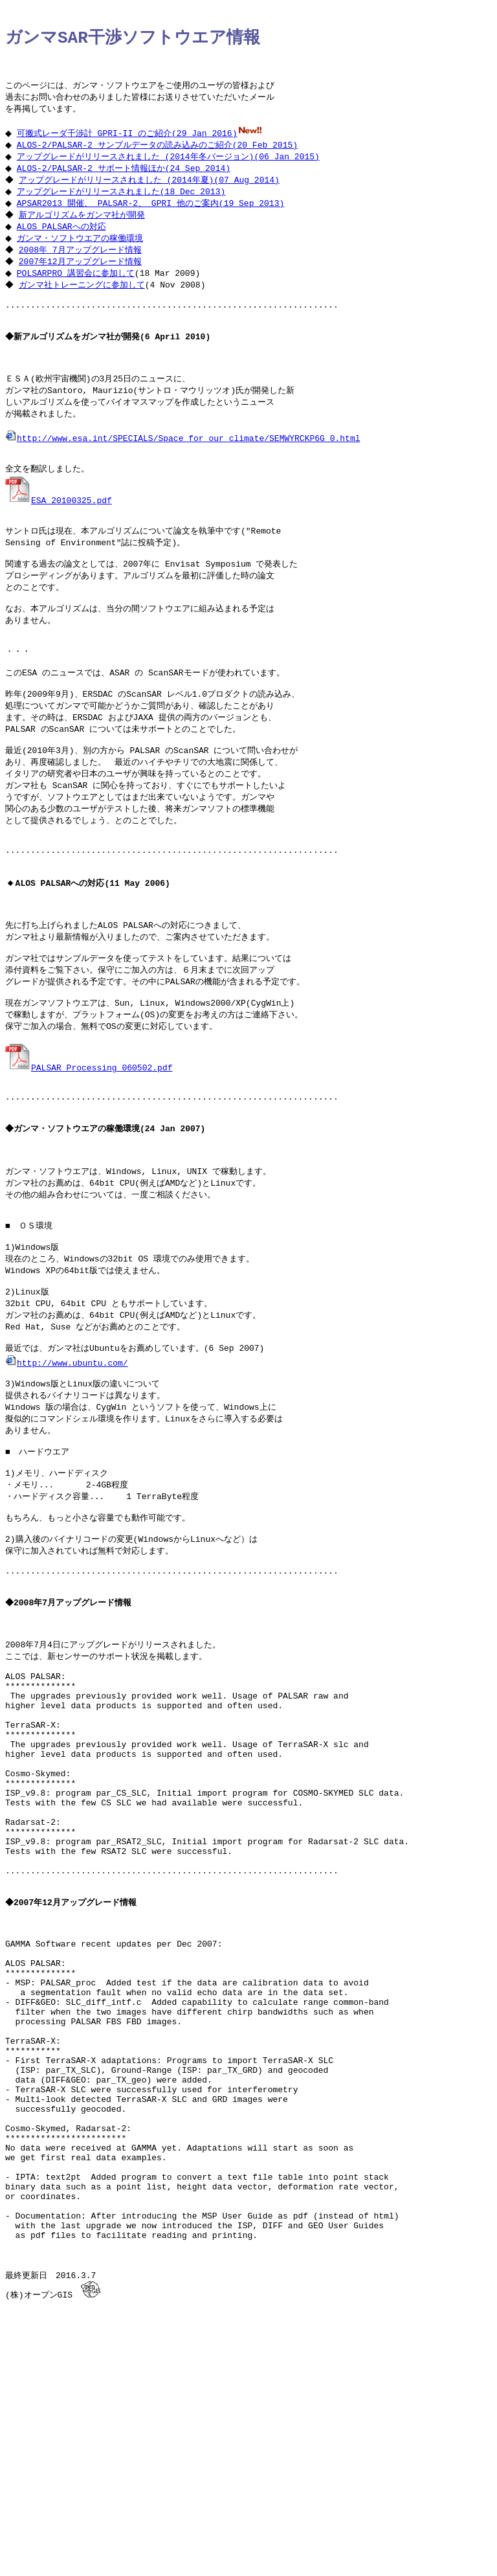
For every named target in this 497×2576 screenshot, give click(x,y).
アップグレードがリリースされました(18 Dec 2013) (124, 205)
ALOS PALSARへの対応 (64, 242)
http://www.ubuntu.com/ (66, 1484)
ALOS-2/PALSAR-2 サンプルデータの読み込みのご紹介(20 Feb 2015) (160, 156)
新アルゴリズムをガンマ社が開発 (83, 230)
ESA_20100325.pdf (58, 539)
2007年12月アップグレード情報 (81, 279)
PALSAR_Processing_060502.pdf (88, 1159)
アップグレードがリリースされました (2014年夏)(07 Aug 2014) (150, 193)
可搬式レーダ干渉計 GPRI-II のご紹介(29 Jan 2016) (130, 144)
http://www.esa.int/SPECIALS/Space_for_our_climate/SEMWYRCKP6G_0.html (182, 472)
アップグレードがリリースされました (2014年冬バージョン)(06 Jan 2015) (171, 168)
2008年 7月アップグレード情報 (81, 267)
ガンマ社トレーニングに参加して (83, 304)
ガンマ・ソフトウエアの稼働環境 (83, 254)
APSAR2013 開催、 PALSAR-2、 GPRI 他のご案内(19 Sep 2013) (153, 217)
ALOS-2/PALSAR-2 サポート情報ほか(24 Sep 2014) (127, 180)
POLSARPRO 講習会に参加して (79, 291)
